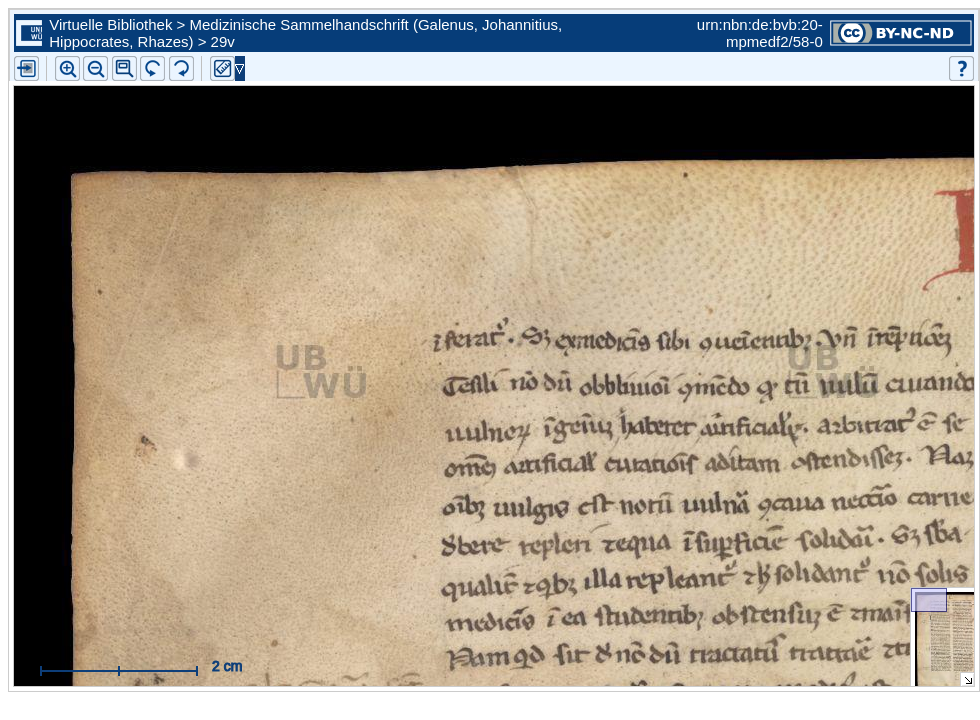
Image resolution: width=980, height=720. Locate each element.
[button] (124, 68)
